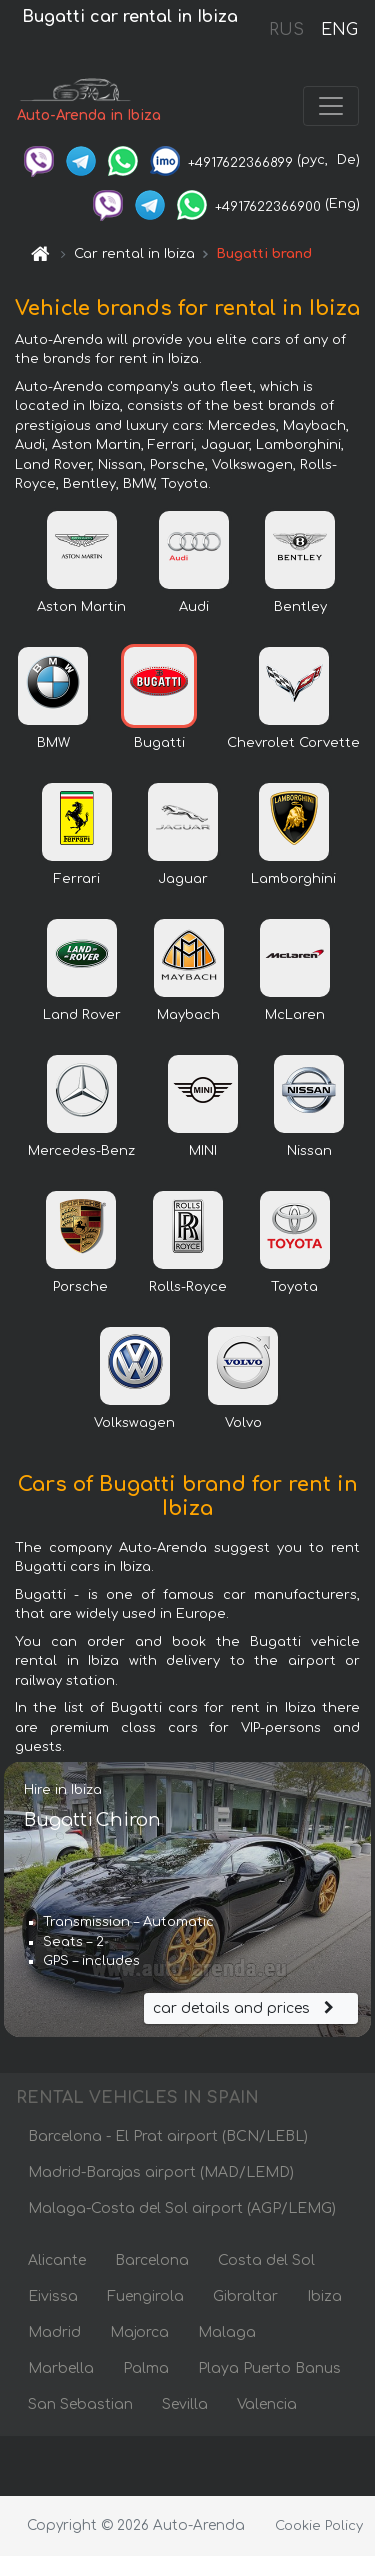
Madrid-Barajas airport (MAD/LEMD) (161, 2172)
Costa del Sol (266, 2260)
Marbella (61, 2368)
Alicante (57, 2260)
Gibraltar (245, 2296)
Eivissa (53, 2296)
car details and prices (246, 2008)
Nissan (309, 1151)
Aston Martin (81, 607)
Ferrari (77, 879)
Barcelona (152, 2260)
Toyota (294, 1287)
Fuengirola (145, 2296)
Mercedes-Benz (81, 1151)
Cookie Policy (319, 2526)
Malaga (227, 2332)
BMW (53, 743)
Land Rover (82, 1015)
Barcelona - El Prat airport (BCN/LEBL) (168, 2136)
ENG (339, 30)
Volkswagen (134, 1423)
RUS (286, 30)
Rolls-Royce (188, 1287)
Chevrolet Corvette (293, 743)
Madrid (54, 2332)
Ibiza (324, 2296)
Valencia (267, 2404)
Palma (146, 2368)
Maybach (188, 1015)
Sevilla (185, 2404)
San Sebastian (80, 2404)
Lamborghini (293, 879)
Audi (194, 607)
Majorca (139, 2332)
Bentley (300, 607)
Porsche (80, 1287)
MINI (203, 1151)
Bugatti (159, 743)
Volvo (243, 1423)
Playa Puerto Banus (269, 2368)
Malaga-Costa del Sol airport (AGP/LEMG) (182, 2208)
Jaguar (183, 879)
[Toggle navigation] (331, 106)
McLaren (295, 1015)
